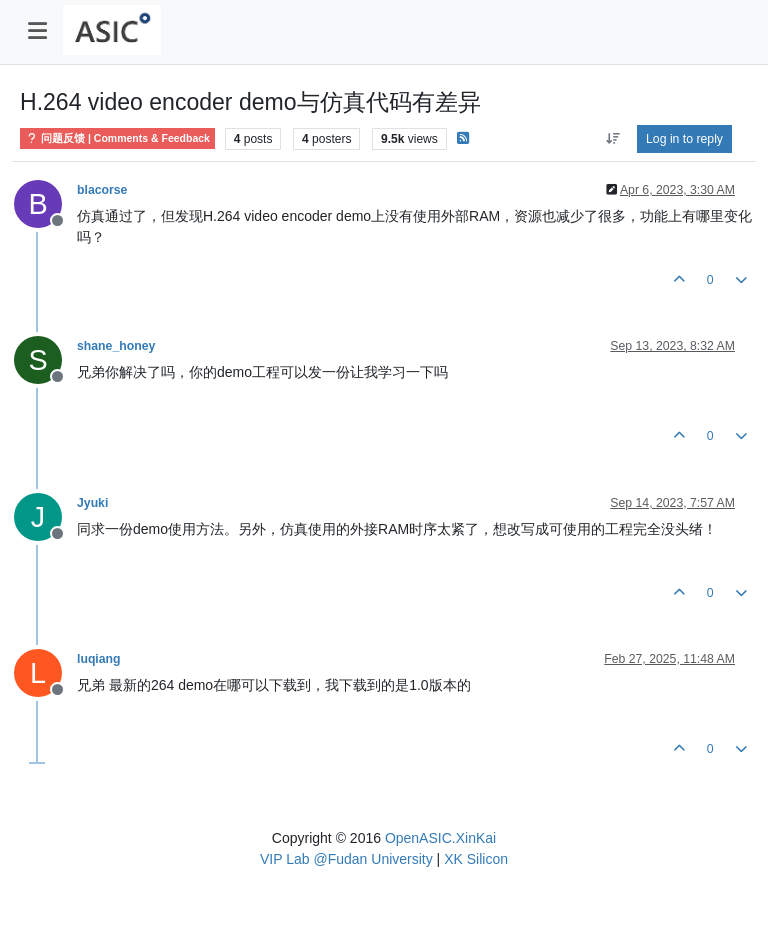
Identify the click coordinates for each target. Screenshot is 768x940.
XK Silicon (476, 859)
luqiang (99, 659)
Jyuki (92, 503)
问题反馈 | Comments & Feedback (117, 138)
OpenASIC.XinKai (440, 838)
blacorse (102, 190)
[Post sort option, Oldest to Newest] (612, 139)
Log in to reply (684, 139)
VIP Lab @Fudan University (346, 859)
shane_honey (116, 346)
